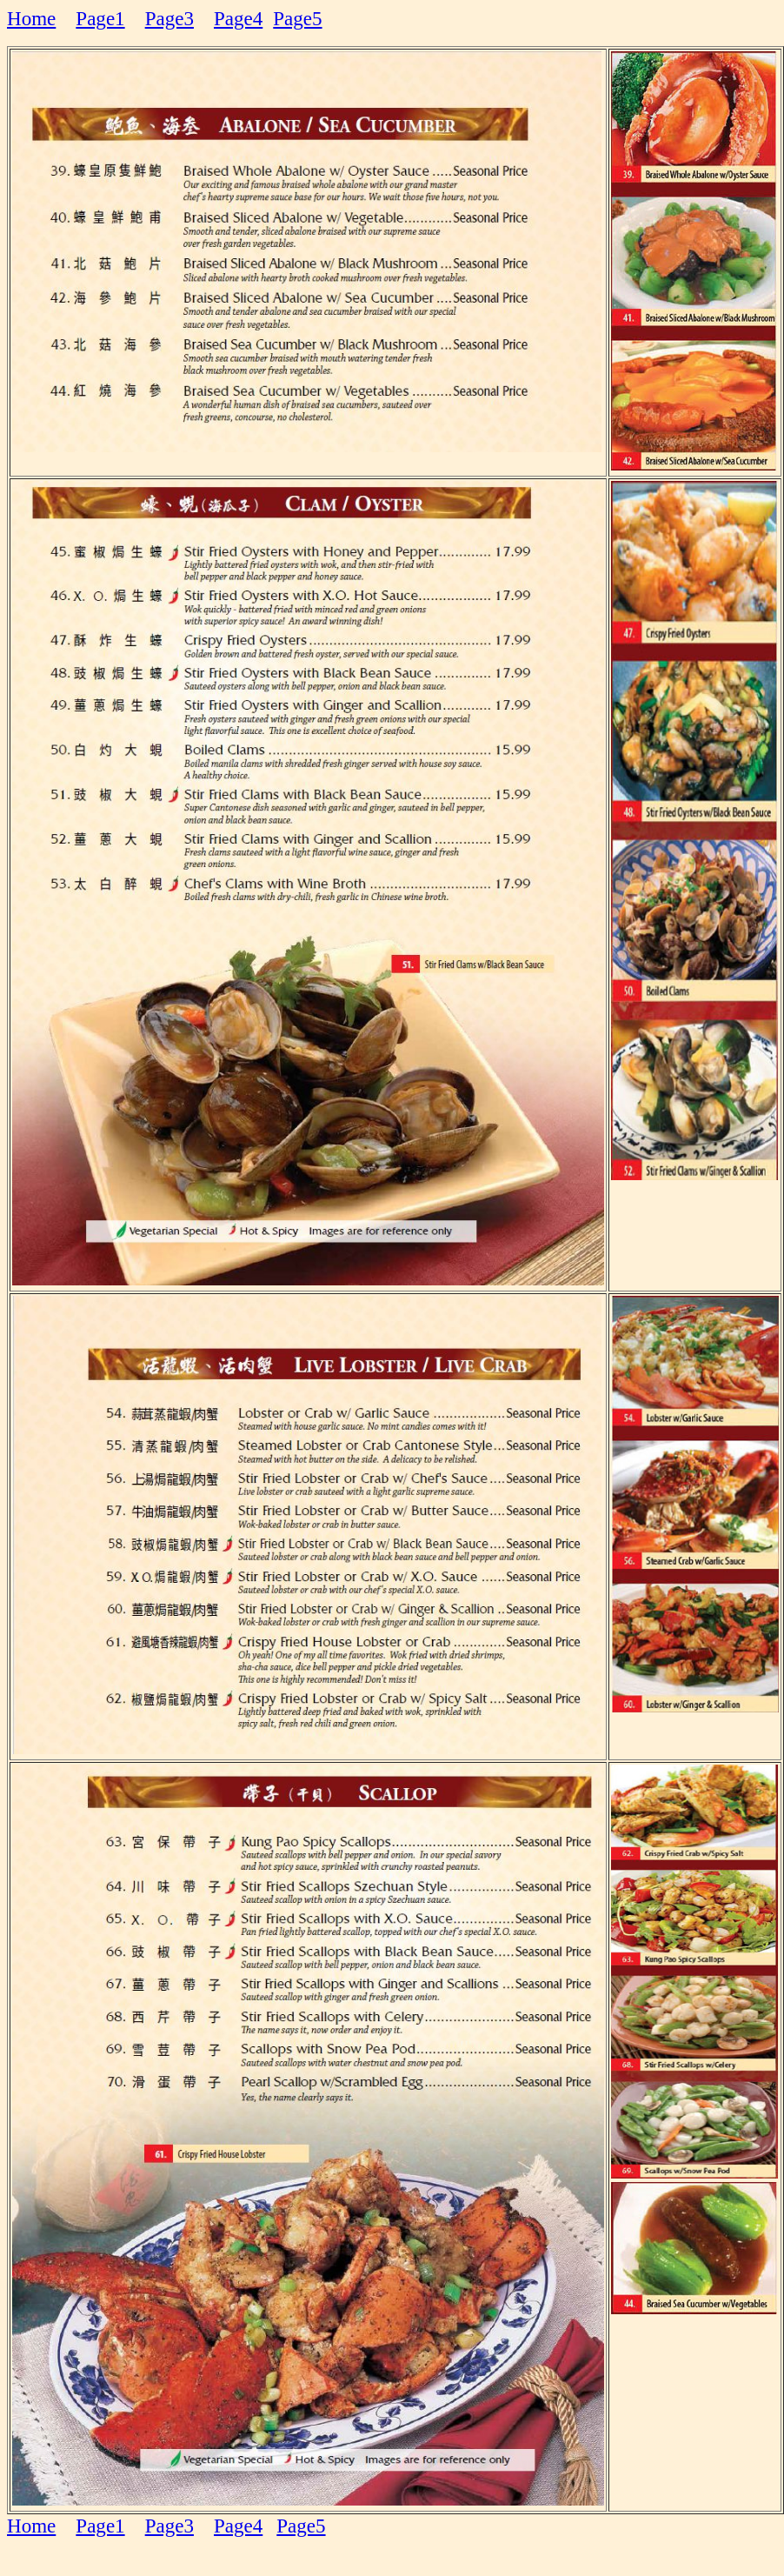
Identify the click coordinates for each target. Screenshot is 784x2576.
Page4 (238, 18)
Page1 (100, 18)
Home (31, 18)
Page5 (297, 18)
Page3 (169, 18)
